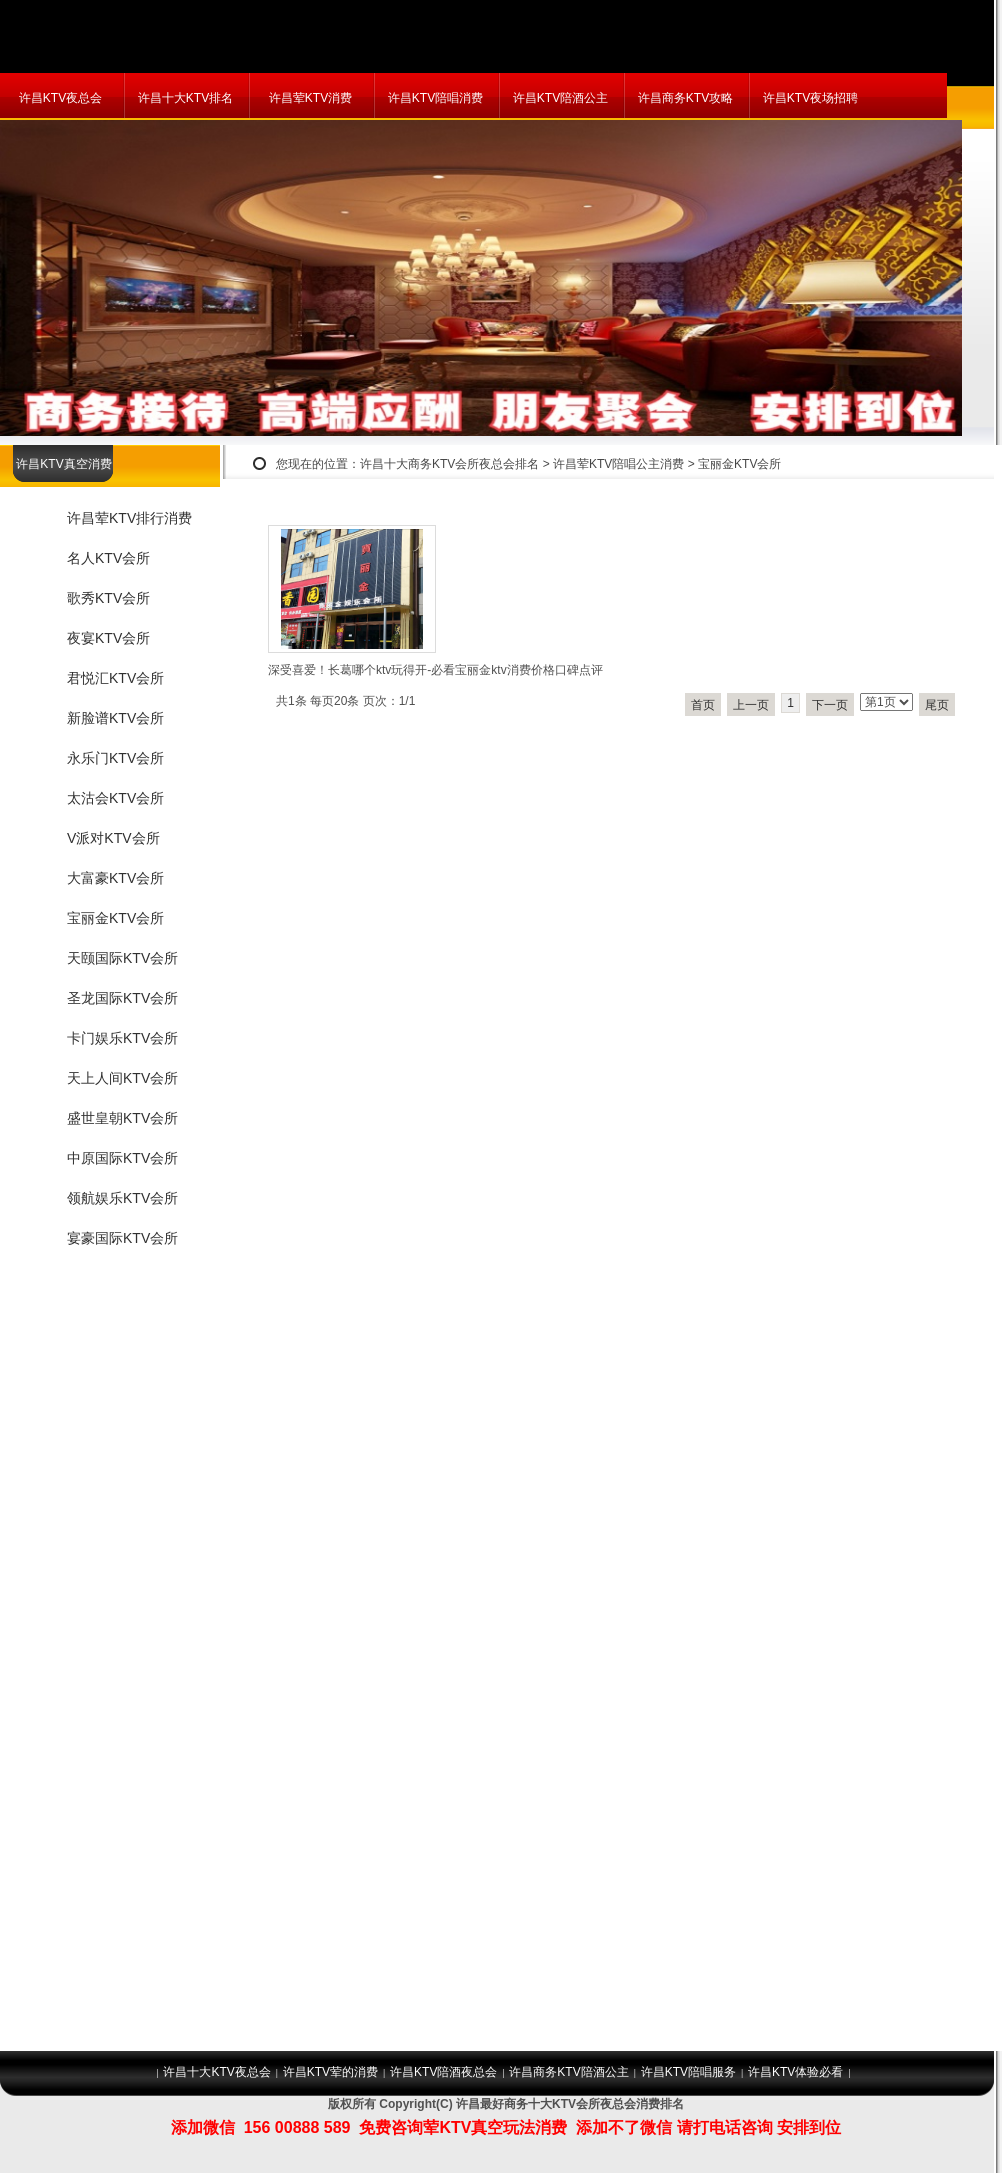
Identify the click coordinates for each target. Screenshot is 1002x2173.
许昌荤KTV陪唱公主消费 (618, 464)
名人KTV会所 (108, 558)
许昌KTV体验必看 (795, 2072)
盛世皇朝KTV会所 (122, 1118)
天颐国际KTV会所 (122, 958)
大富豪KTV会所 (115, 878)
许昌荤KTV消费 (310, 98)
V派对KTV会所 (113, 838)
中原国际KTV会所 (122, 1158)
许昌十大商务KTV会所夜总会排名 (449, 464)
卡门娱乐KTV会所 (122, 1038)
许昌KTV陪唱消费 (435, 98)
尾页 (937, 705)
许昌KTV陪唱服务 (688, 2072)
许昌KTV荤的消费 (330, 2072)
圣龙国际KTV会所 (122, 998)
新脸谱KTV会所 (115, 718)
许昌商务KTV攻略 (685, 98)
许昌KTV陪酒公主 (560, 98)
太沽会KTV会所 (115, 798)
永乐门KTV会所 (115, 758)
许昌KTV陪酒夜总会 (443, 2072)
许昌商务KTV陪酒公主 (568, 2072)
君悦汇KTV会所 (115, 678)
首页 (703, 705)
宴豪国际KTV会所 (122, 1238)
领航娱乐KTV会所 (122, 1198)
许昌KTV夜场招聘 (810, 98)
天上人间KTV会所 (122, 1078)
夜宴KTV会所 (108, 638)
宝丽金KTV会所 (739, 464)
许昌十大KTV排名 (185, 98)
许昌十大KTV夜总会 (216, 2072)
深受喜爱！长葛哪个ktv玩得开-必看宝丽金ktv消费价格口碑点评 (435, 670)
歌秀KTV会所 (108, 598)
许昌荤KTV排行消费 (129, 518)
